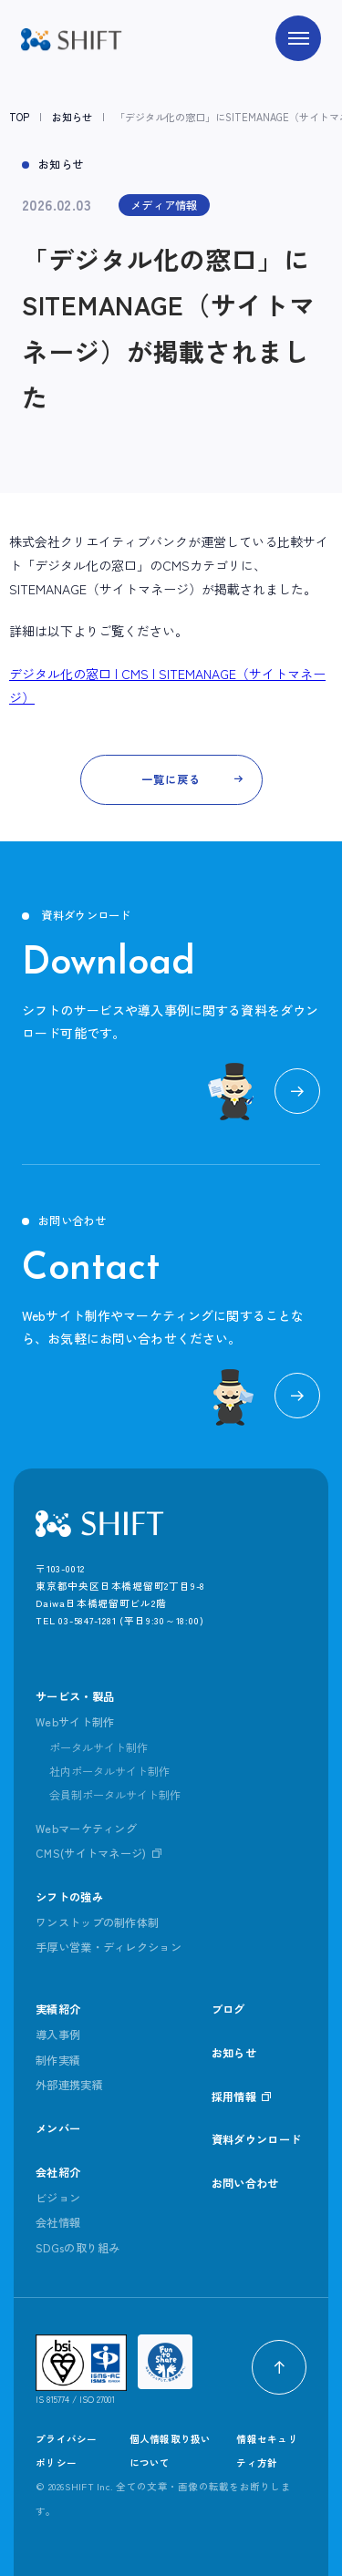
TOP (19, 116)
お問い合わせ (245, 2183)
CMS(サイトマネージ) (91, 1853)
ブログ (228, 2009)
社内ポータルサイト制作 (109, 1771)
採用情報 (234, 2096)
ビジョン (58, 2198)
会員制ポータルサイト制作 (115, 1795)
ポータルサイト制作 (98, 1747)
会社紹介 (58, 2172)
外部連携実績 (69, 2084)
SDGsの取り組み (78, 2248)
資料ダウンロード (256, 2139)
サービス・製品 (75, 1696)
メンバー (58, 2128)
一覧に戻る (171, 779)
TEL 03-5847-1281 (76, 1620)
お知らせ (72, 116)
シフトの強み (69, 1897)
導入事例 (58, 2034)
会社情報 (58, 2222)
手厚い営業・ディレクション (108, 1947)
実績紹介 (58, 2009)
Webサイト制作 (75, 1722)
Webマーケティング (86, 1828)
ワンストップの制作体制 (97, 1922)
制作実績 (58, 2060)
